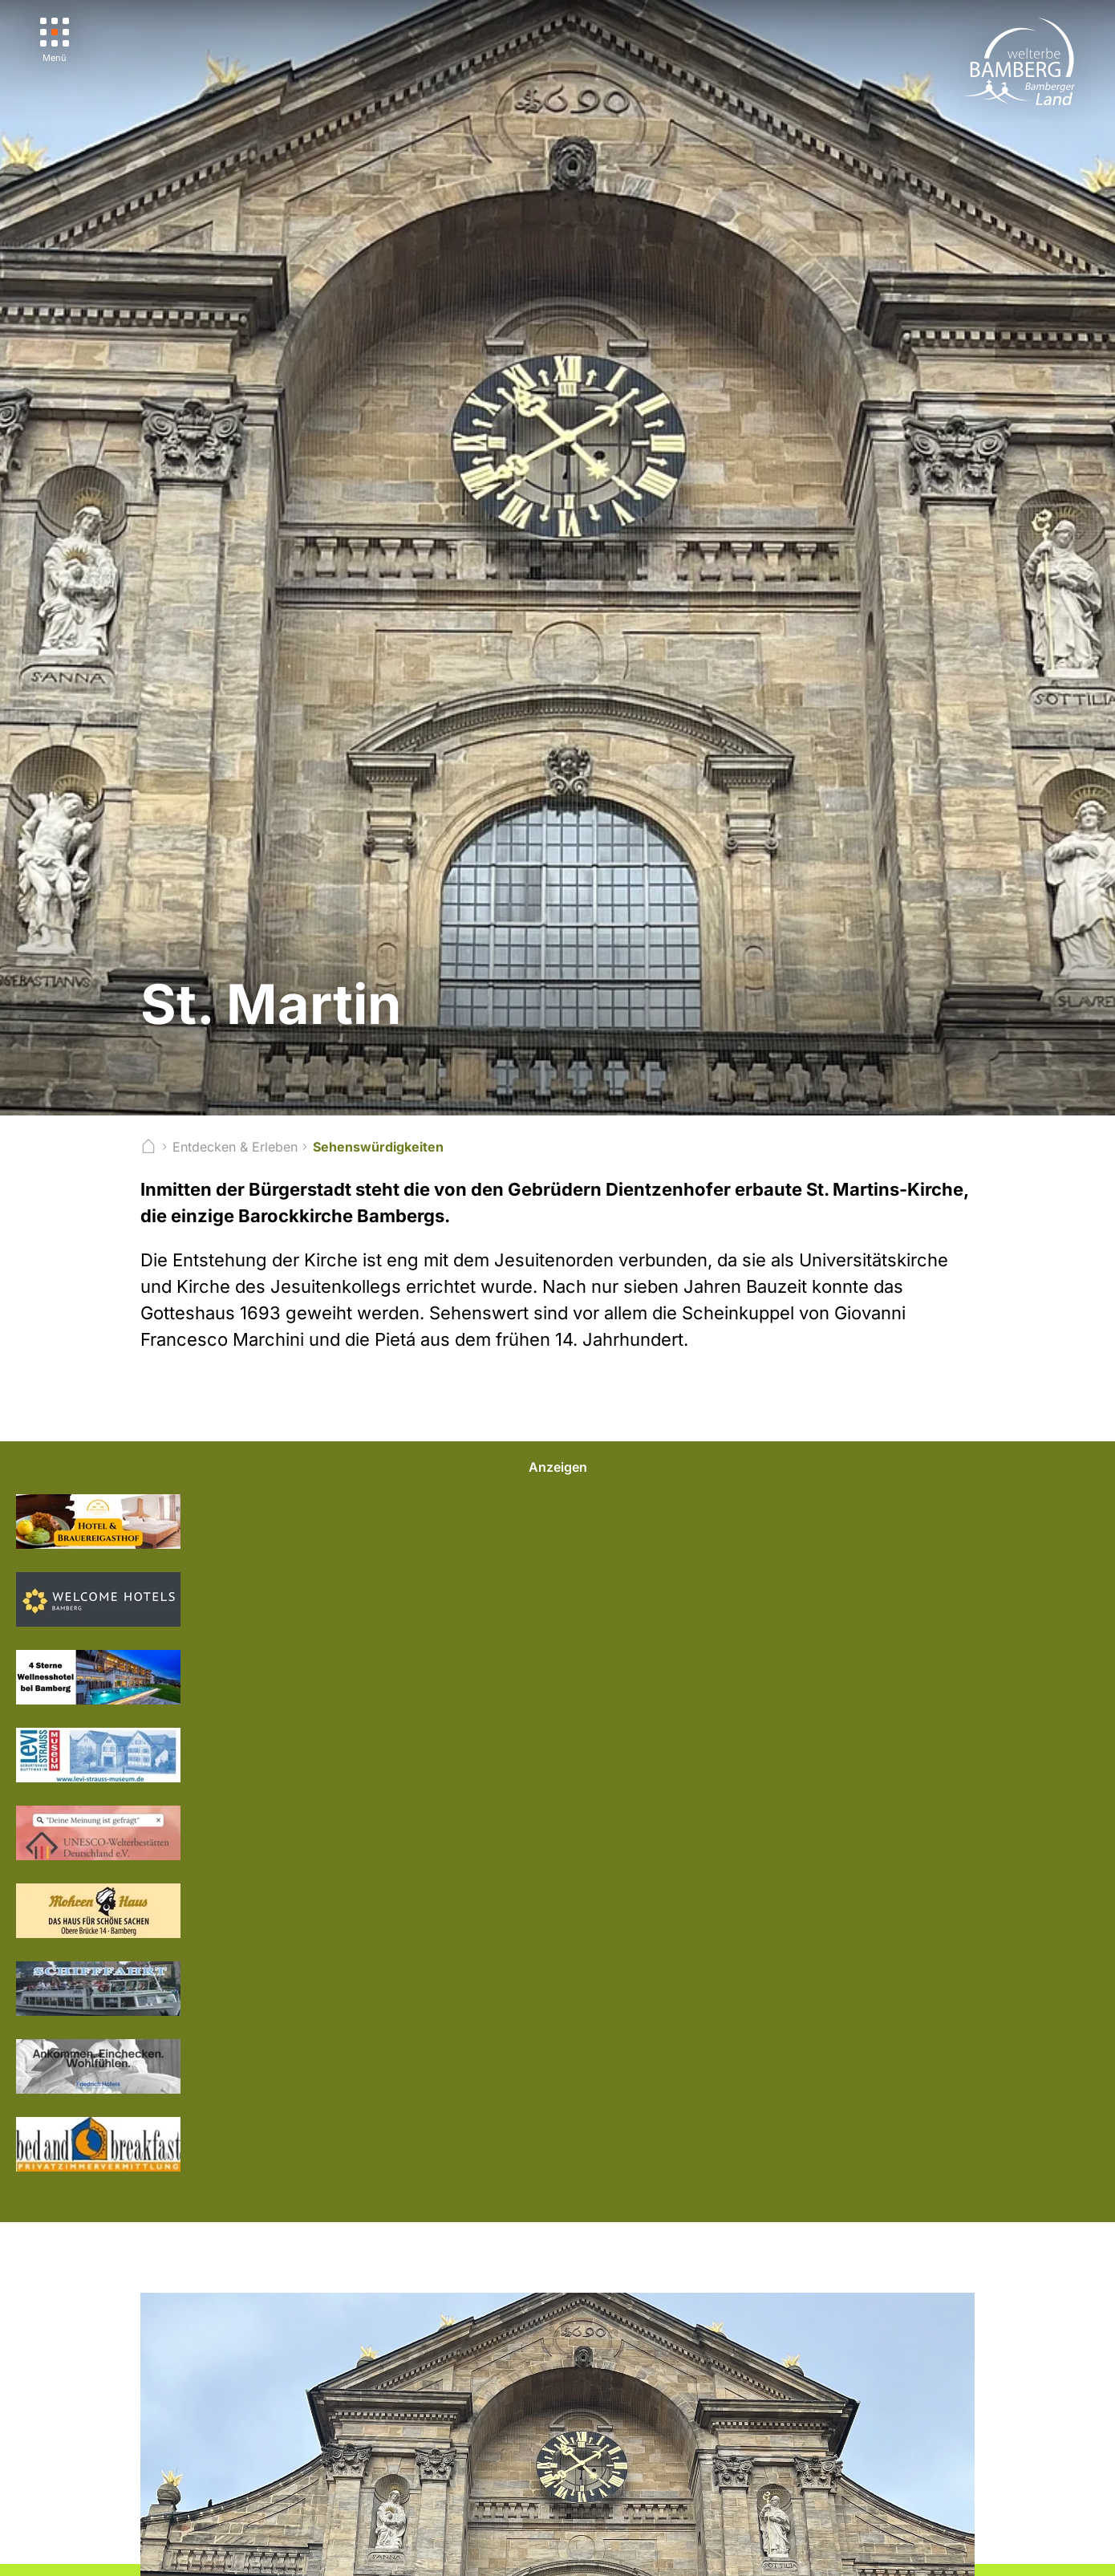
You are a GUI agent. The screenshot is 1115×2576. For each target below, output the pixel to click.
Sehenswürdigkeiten (378, 1147)
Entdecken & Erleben (235, 1147)
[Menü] (54, 40)
